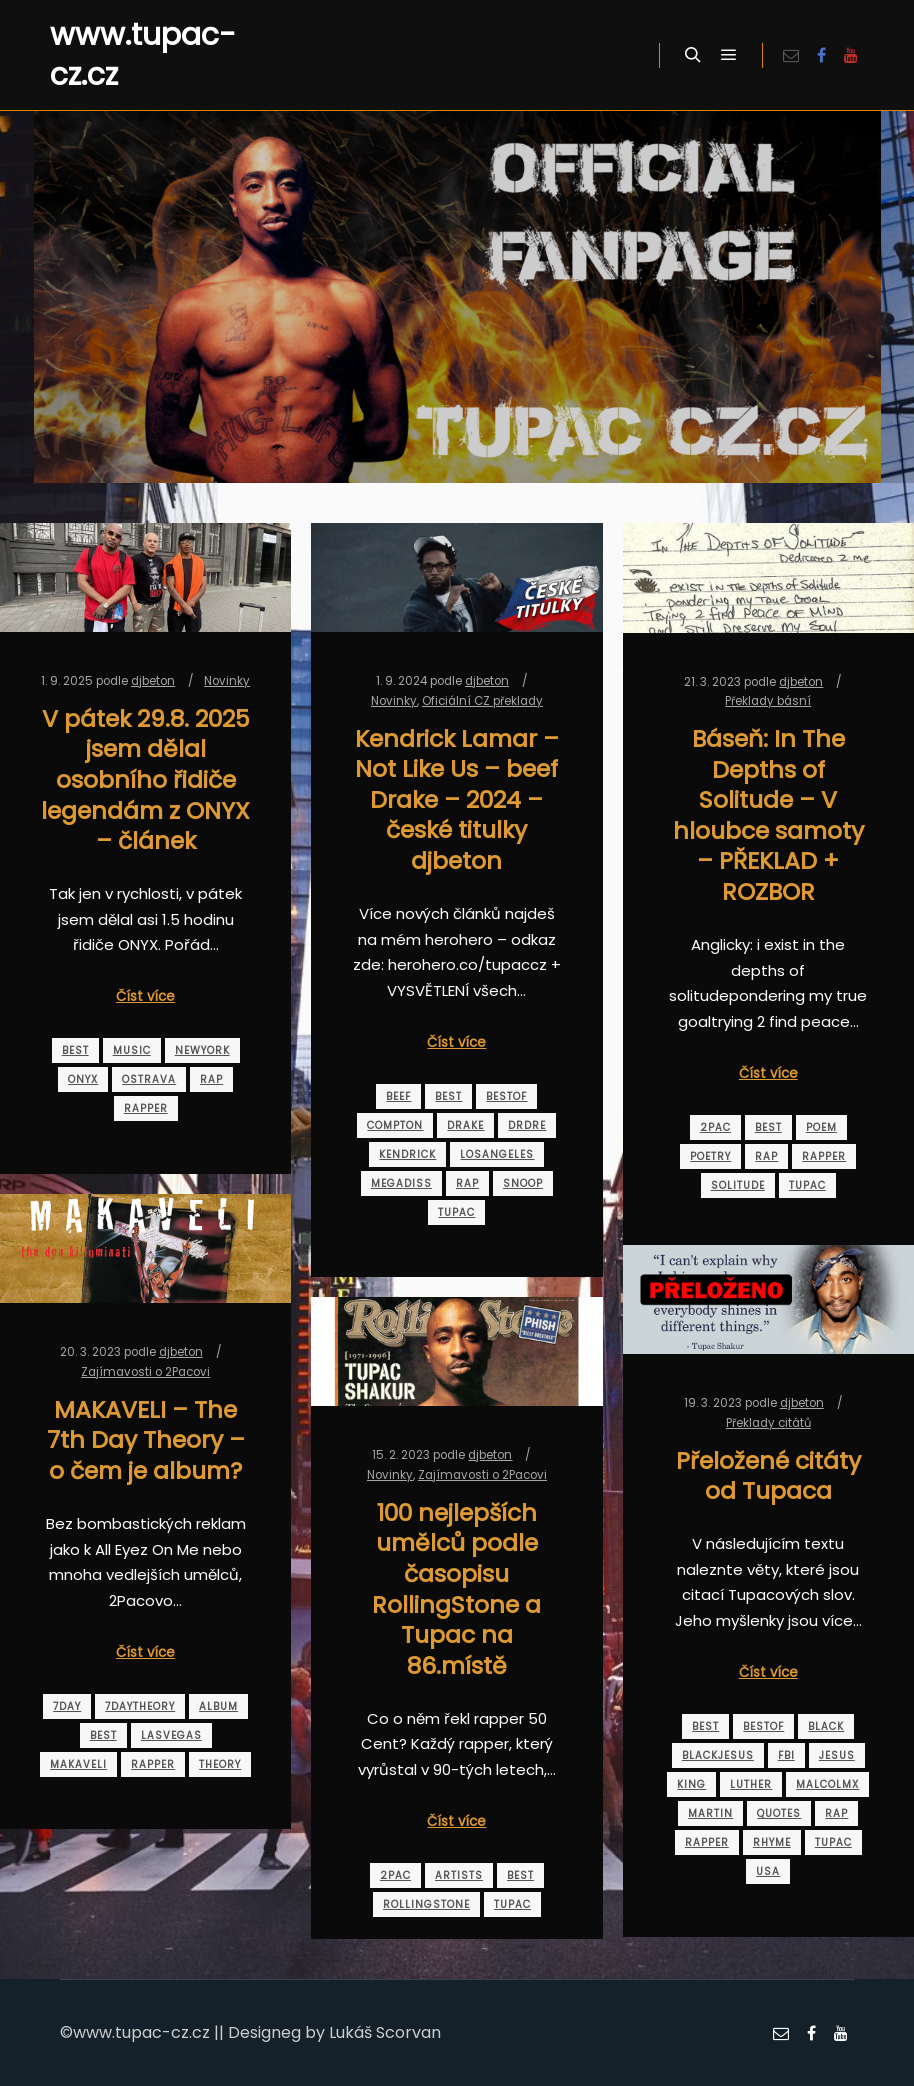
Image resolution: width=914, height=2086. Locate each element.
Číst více (145, 996)
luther (751, 1784)
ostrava (149, 1079)
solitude (738, 1185)
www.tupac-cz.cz (143, 55)
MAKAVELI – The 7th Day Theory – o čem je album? (146, 1440)
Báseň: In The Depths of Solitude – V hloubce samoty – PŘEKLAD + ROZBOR (768, 815)
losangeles (497, 1154)
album (218, 1706)
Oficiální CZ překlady (482, 701)
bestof (506, 1096)
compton (395, 1125)
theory (220, 1764)
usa (768, 1871)
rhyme (772, 1842)
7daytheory (140, 1706)
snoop (523, 1183)
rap (211, 1079)
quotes (779, 1813)
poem (821, 1127)
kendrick (407, 1154)
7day (67, 1706)
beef (398, 1096)
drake (465, 1125)
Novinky (227, 681)
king (691, 1784)
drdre (527, 1125)
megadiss (401, 1183)
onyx (83, 1079)
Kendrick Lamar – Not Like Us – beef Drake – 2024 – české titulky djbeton (457, 799)
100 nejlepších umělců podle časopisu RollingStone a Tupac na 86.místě (456, 1589)
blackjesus (718, 1755)
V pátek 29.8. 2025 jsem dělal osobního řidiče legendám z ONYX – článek (145, 779)
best (75, 1050)
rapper (146, 1108)
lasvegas (171, 1735)
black (826, 1726)
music (132, 1050)
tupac (456, 1212)
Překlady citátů (768, 1423)
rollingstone (426, 1904)
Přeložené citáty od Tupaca (768, 1476)
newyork (202, 1050)
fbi (786, 1755)
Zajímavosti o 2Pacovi (145, 1372)
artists (459, 1875)
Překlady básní (768, 701)
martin (710, 1813)
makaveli (78, 1764)
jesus (837, 1755)
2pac (715, 1127)
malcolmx (827, 1784)
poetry (710, 1156)
